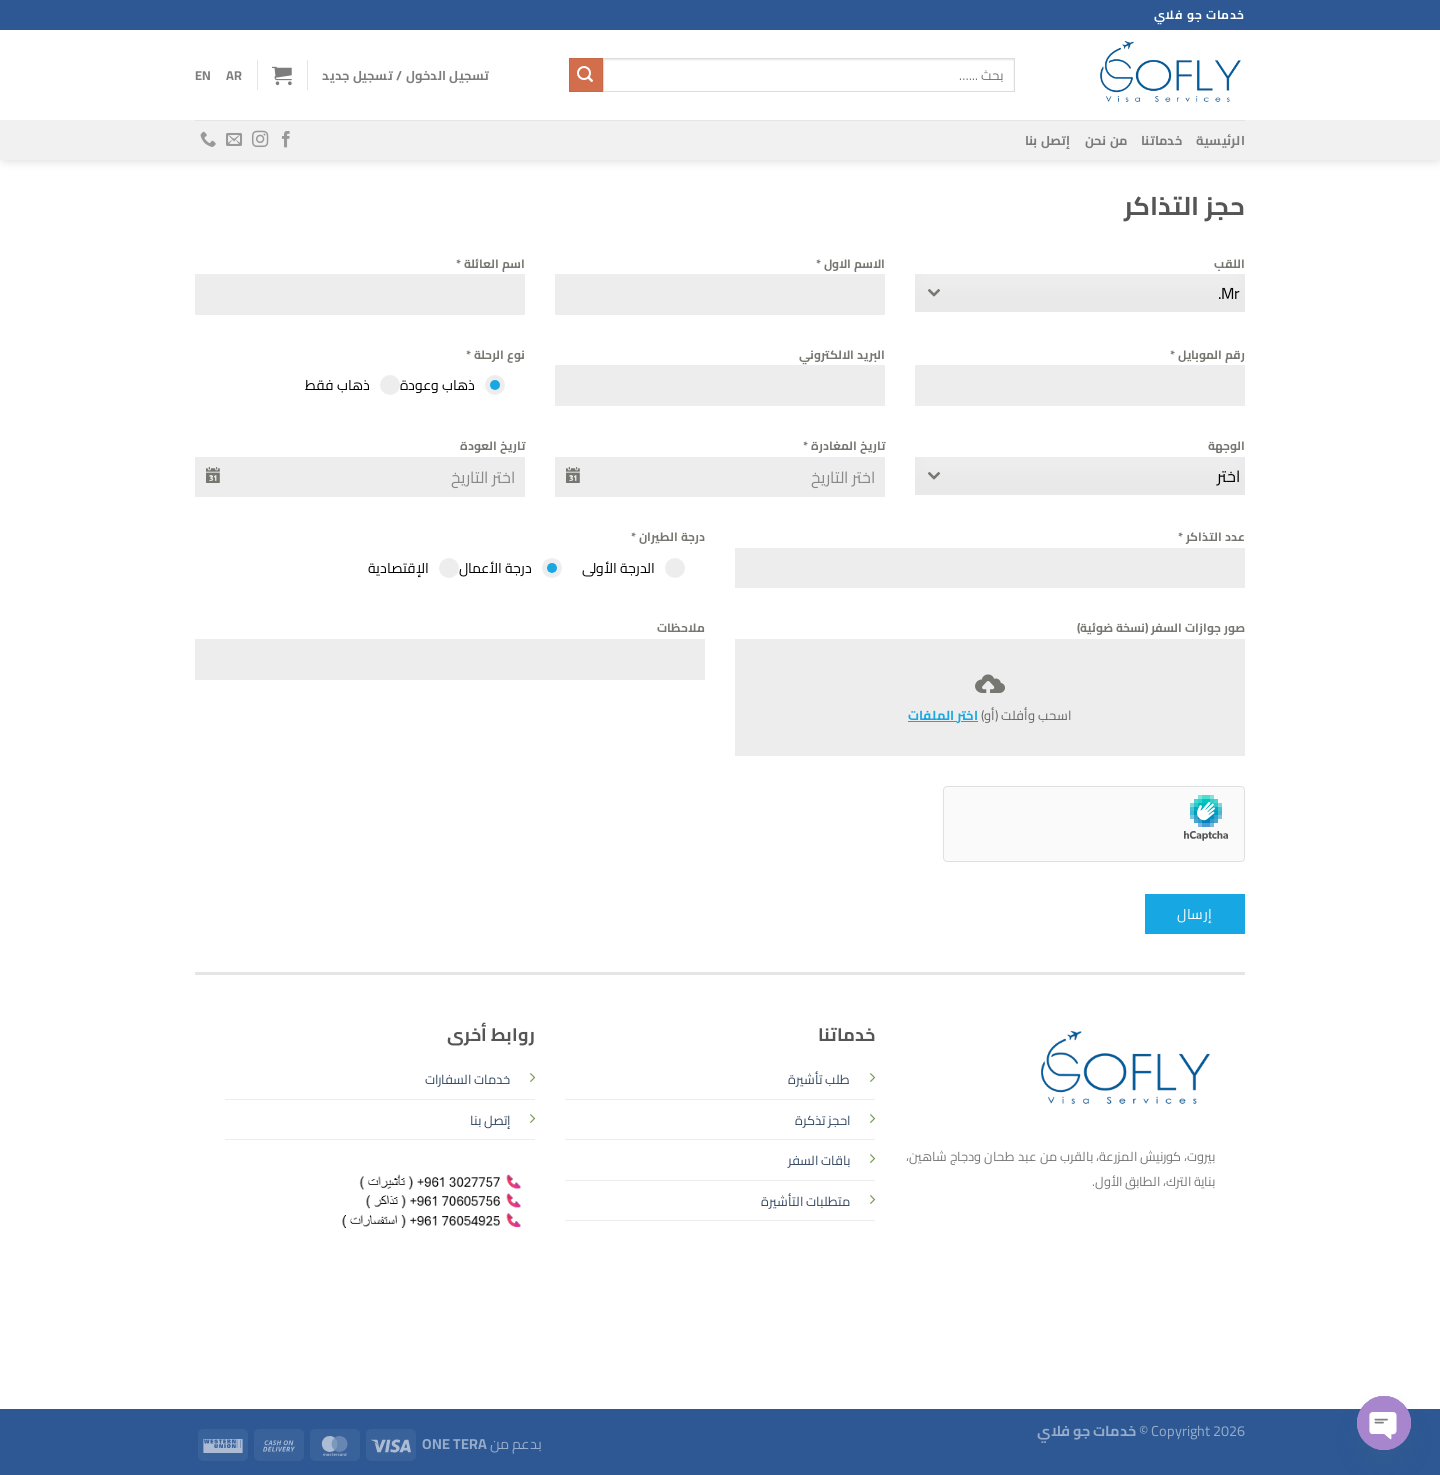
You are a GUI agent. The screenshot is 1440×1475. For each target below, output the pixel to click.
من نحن (1106, 140)
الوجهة (1226, 446)
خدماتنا (1161, 140)
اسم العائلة (490, 264)
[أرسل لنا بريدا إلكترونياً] (234, 140)
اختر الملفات (943, 715)
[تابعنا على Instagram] (260, 140)
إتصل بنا (1048, 140)
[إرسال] (586, 75)
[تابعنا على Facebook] (286, 140)
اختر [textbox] (1228, 476)
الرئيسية (1220, 140)
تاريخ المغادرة (844, 446)
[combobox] (1080, 293)
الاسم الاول (850, 264)
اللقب (1229, 264)
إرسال (1194, 914)
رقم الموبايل (1207, 355)
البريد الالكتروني (842, 355)
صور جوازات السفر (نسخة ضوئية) (1161, 628)
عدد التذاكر (1211, 537)
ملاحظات (681, 628)
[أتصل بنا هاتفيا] (208, 140)
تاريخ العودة (492, 446)
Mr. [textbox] (1229, 293)
